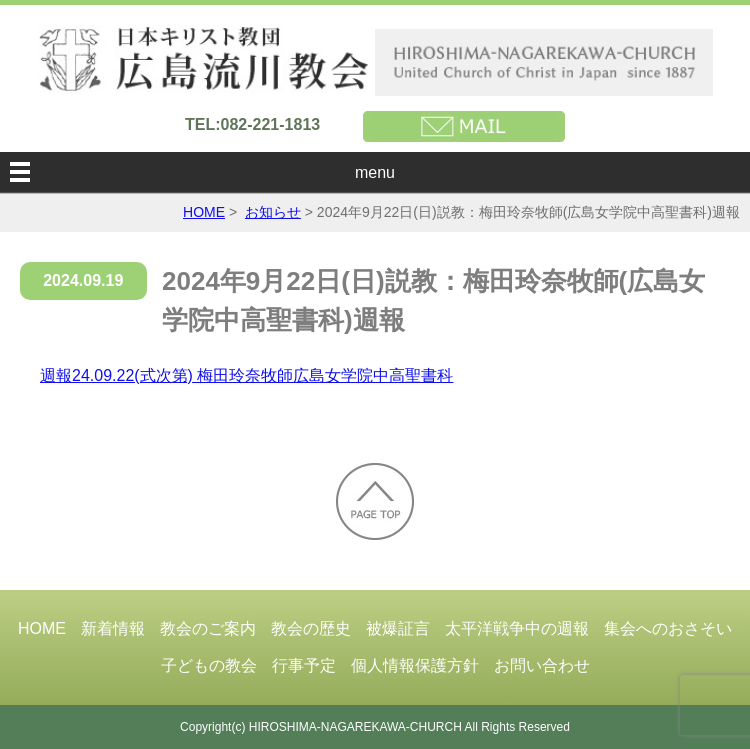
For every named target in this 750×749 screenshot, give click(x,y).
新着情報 (113, 628)
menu (375, 172)
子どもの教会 (209, 665)
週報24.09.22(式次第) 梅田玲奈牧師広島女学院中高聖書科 (246, 375)
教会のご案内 (208, 628)
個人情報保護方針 (415, 665)
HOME (204, 212)
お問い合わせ (542, 665)
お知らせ (273, 212)
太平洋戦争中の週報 (517, 628)
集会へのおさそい (668, 628)
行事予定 (304, 665)
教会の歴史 (311, 628)
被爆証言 (398, 628)
